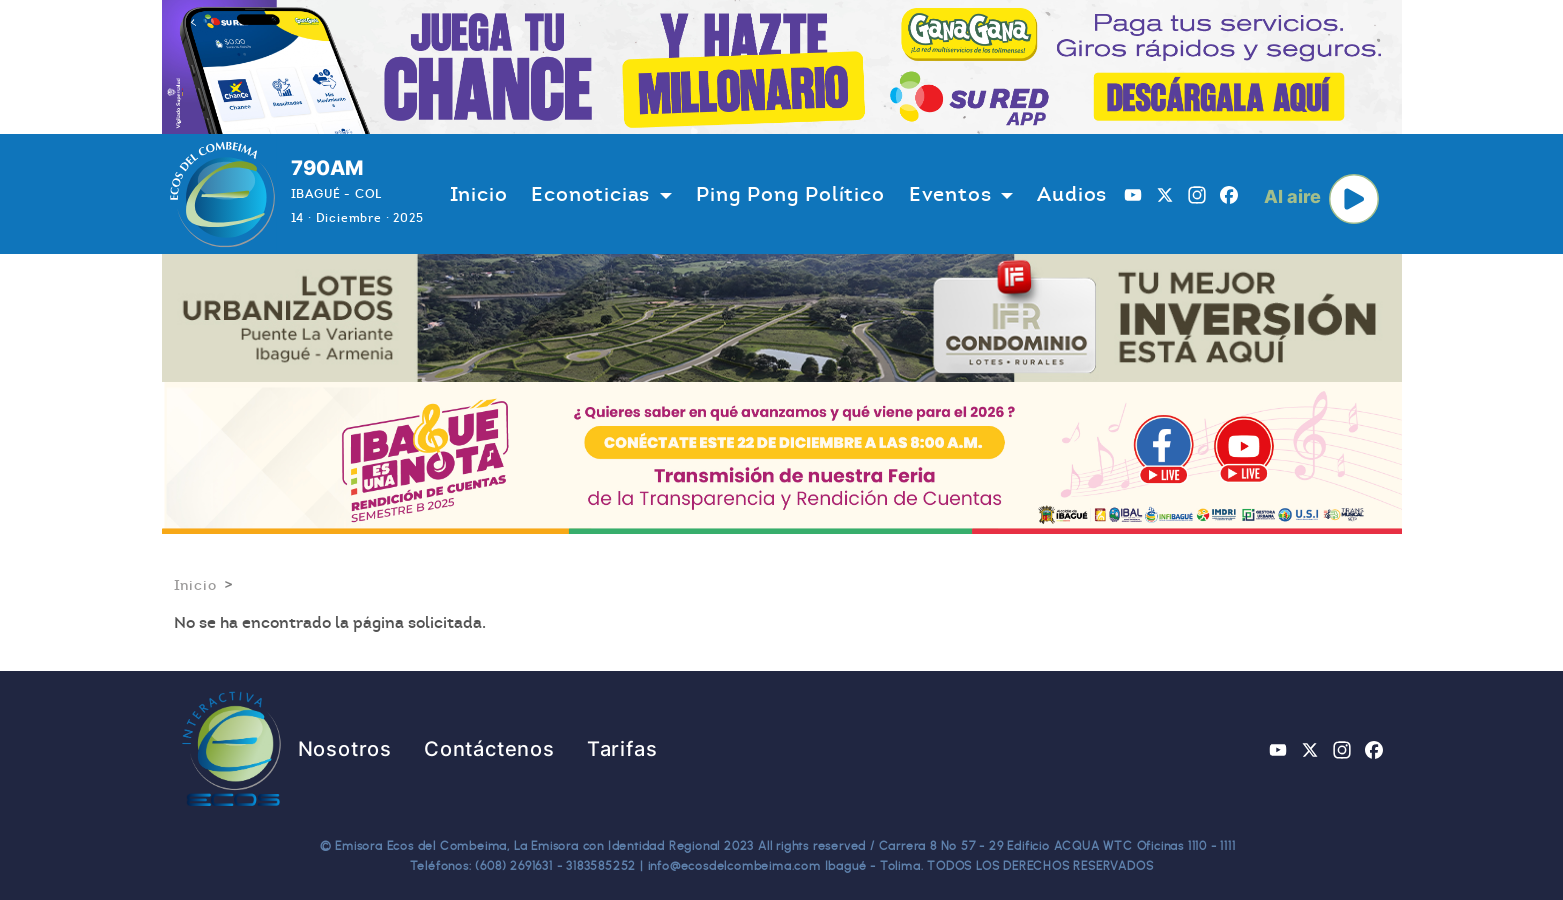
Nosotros (345, 749)
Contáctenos (489, 749)
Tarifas (622, 749)
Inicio (479, 194)
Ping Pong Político (790, 194)
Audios (1072, 194)
